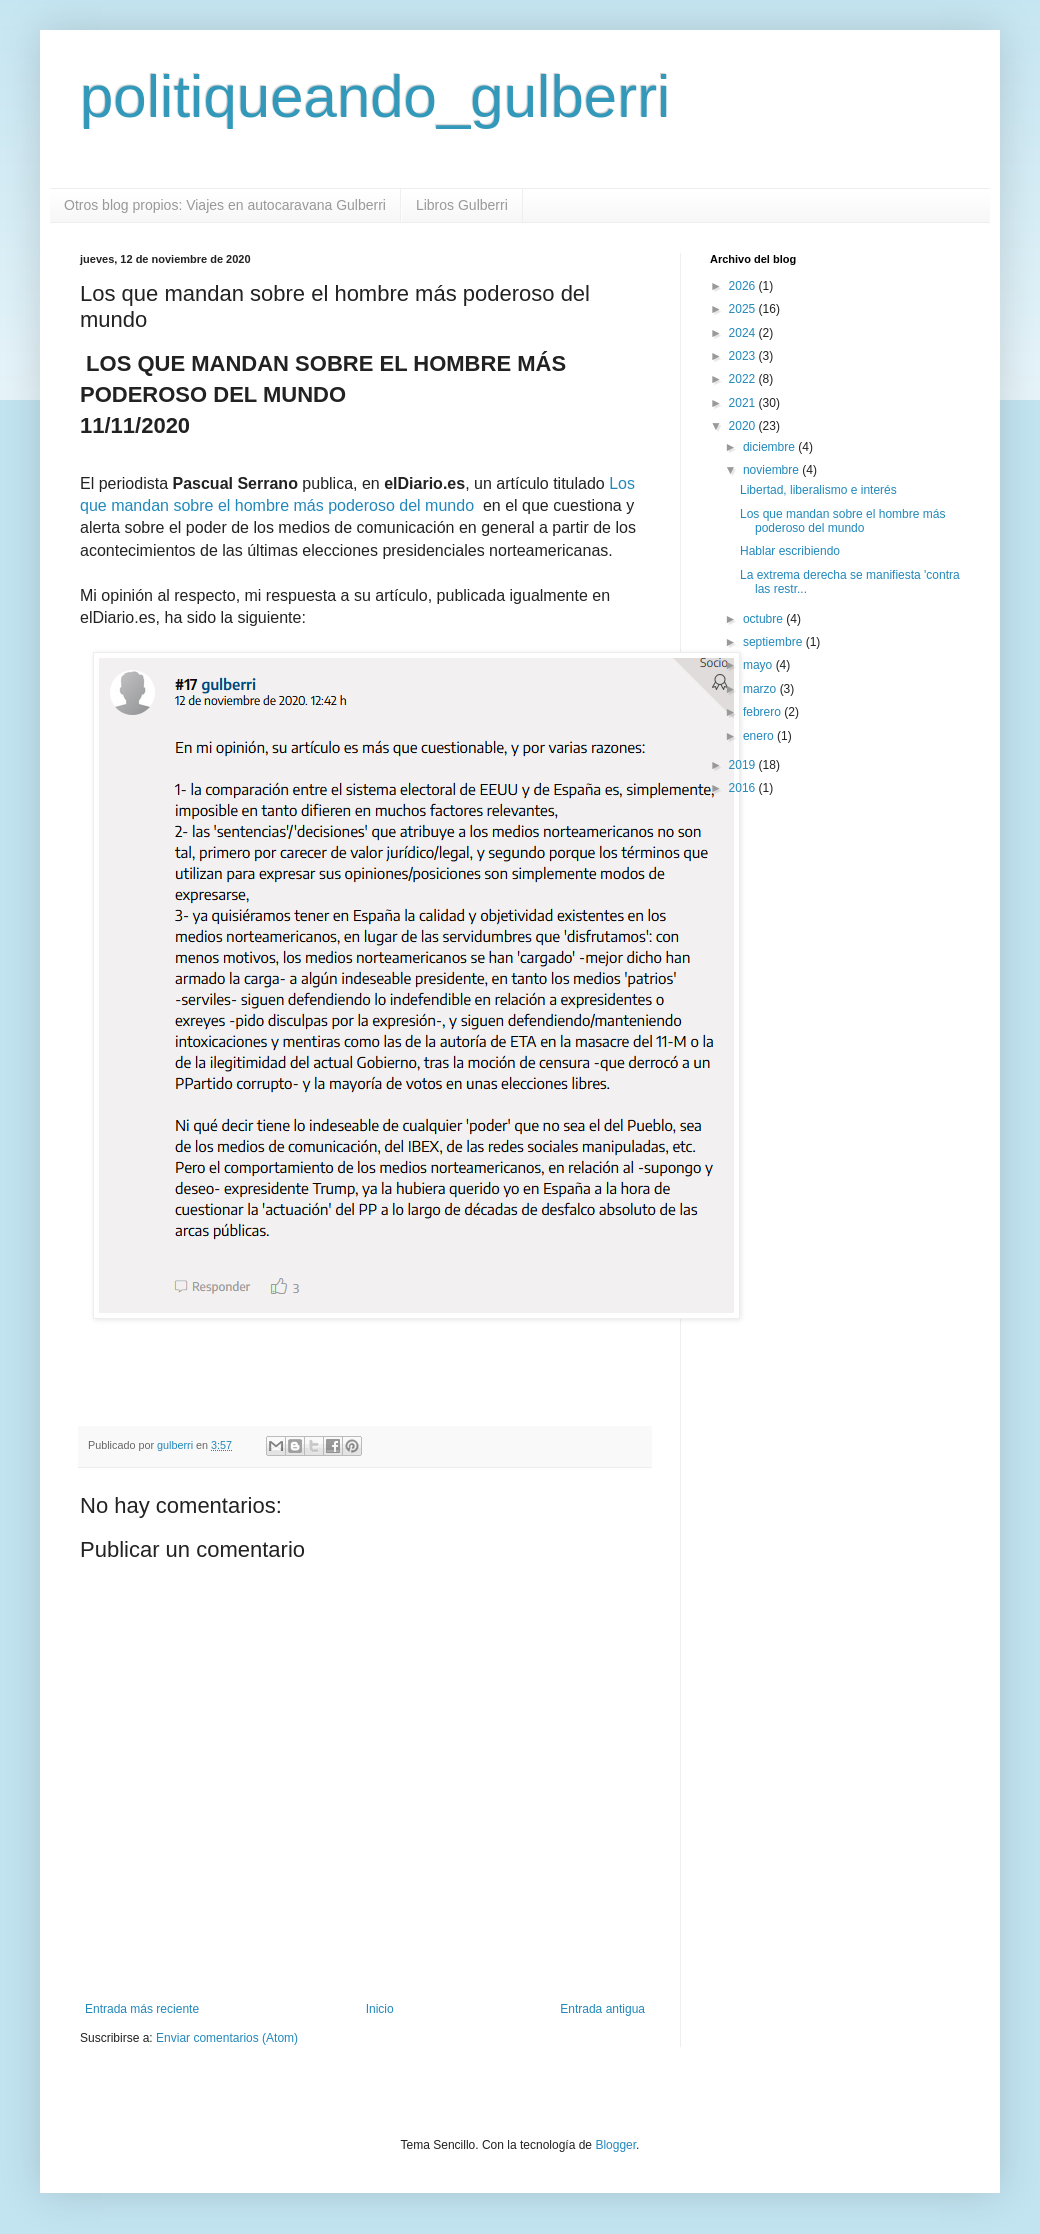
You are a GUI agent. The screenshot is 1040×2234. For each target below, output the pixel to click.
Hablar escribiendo (790, 551)
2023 (744, 356)
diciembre (770, 447)
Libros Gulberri (462, 205)
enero (760, 736)
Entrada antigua (602, 2009)
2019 (744, 765)
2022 (744, 379)
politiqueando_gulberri (375, 96)
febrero (763, 712)
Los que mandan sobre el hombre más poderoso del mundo (842, 521)
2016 (744, 788)
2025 (744, 309)
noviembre (772, 470)
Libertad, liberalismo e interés (818, 490)
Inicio (380, 2009)
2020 (744, 426)
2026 (744, 286)
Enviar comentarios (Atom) (227, 2038)
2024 (744, 333)
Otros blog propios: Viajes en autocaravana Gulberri (225, 205)
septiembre (774, 642)
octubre (764, 619)
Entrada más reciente (142, 2009)
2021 (744, 403)
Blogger (615, 2145)
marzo (761, 689)
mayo (759, 665)
